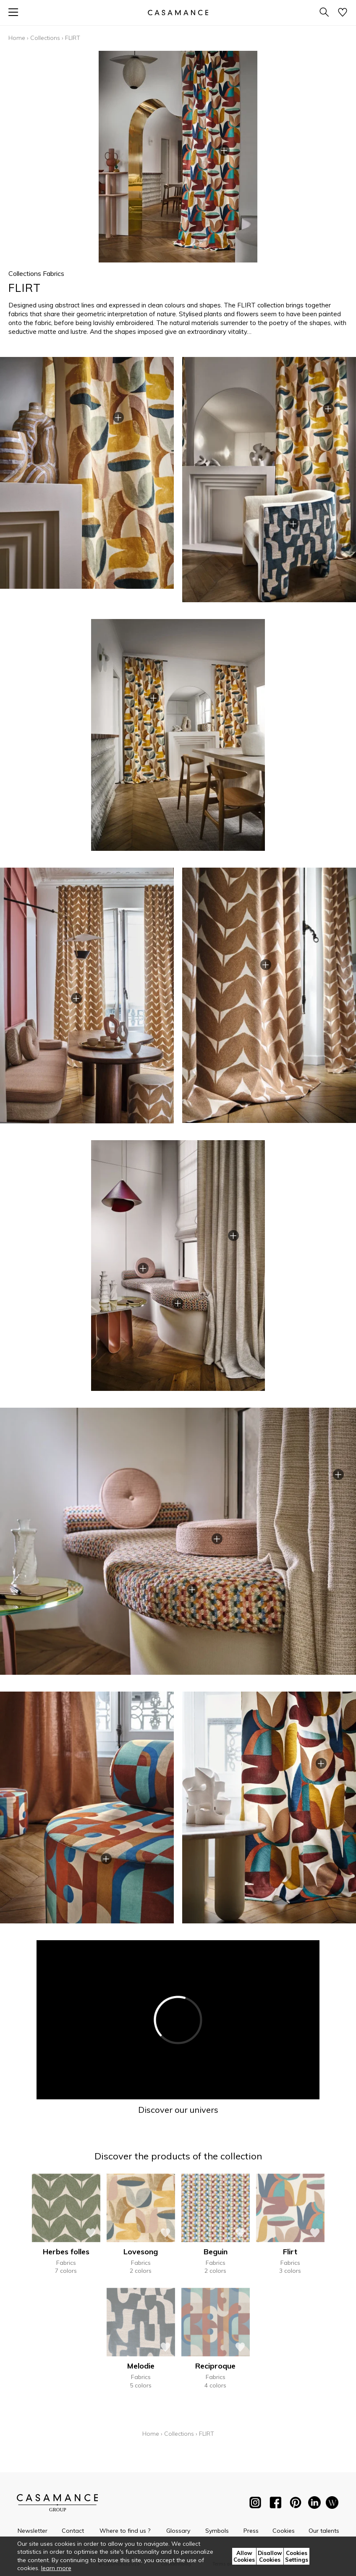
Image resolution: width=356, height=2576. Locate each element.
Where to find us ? (124, 2530)
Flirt (290, 2251)
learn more (56, 2568)
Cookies (283, 2530)
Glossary (178, 2530)
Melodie (140, 2366)
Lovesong (140, 2251)
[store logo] (178, 12)
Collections (45, 38)
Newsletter (32, 2530)
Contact (73, 2530)
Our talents (324, 2530)
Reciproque (215, 2366)
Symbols (217, 2530)
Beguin (216, 2251)
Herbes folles (66, 2251)
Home (16, 38)
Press (251, 2530)
